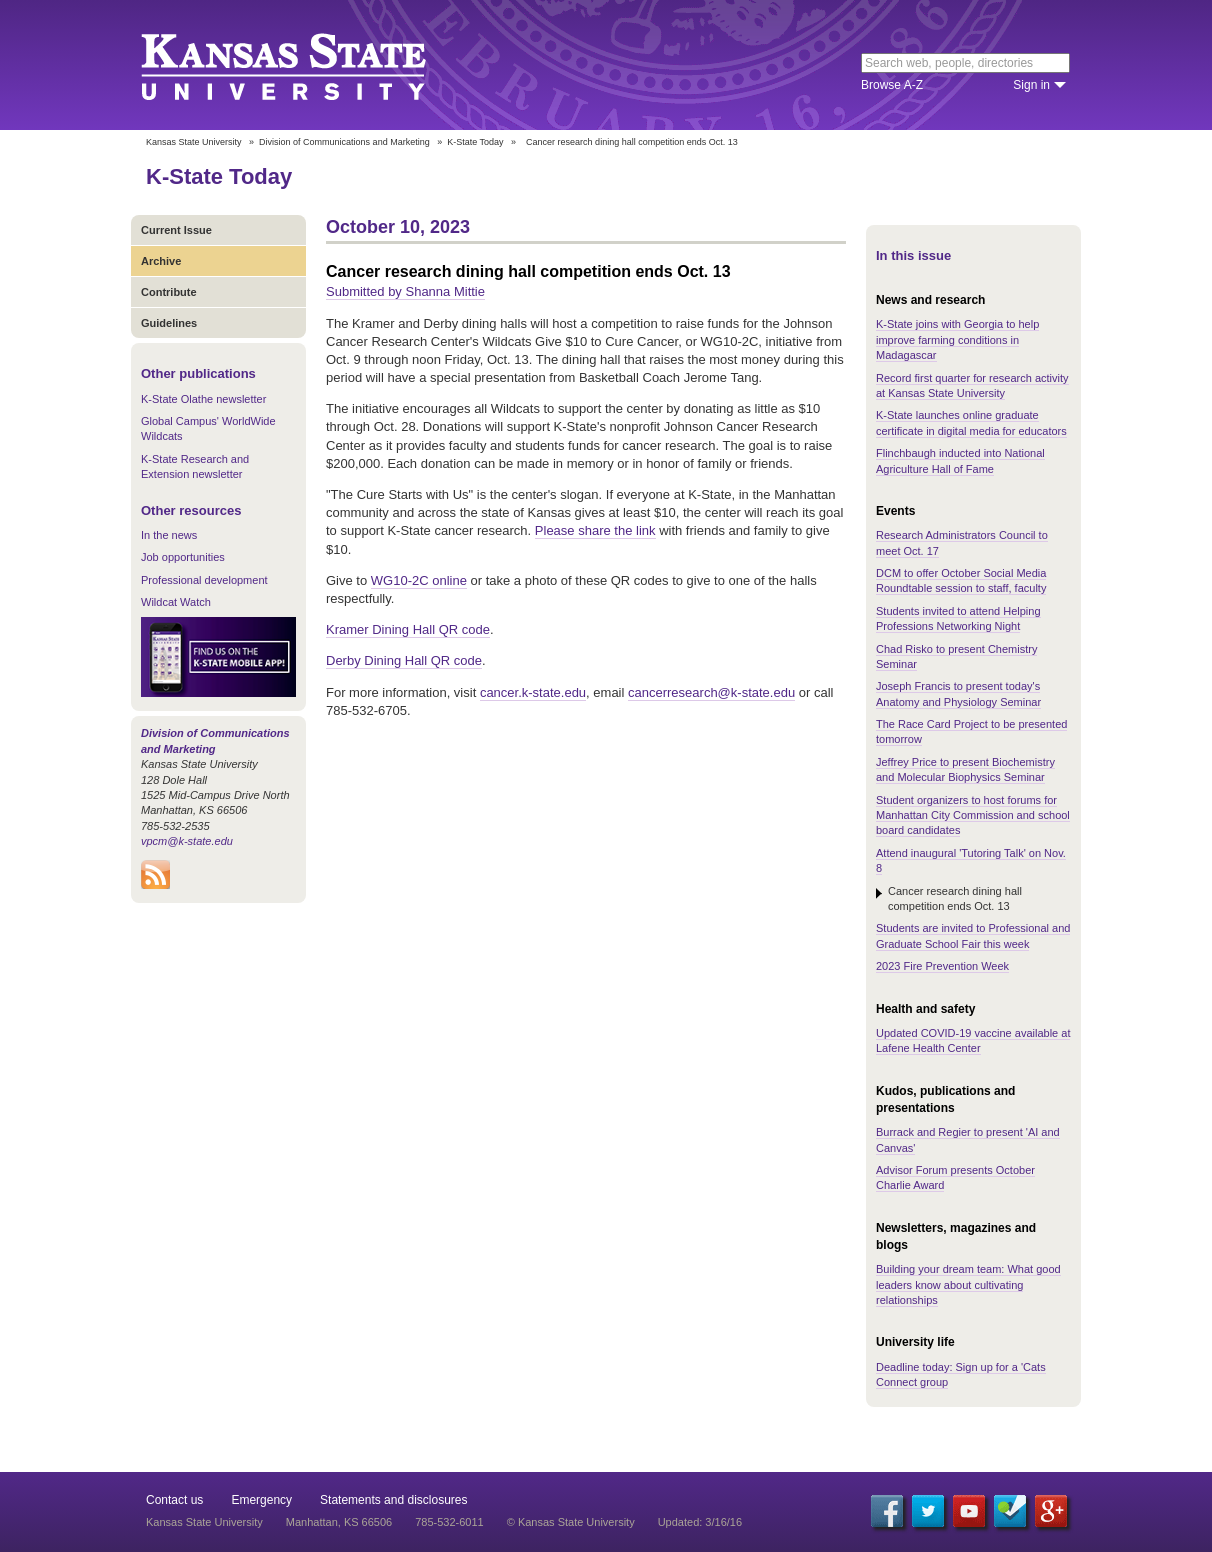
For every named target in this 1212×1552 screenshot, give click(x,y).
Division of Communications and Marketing (344, 142)
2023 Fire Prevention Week (942, 966)
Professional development (204, 580)
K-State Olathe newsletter (203, 399)
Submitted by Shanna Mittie (405, 291)
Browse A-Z (892, 85)
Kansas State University (308, 65)
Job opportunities (183, 557)
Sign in (1031, 85)
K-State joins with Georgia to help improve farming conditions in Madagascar (957, 339)
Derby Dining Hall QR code (404, 660)
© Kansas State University (571, 1522)
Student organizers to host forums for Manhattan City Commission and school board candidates (973, 815)
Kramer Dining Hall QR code (408, 629)
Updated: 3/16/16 (700, 1522)
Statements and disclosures (393, 1500)
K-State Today (475, 142)
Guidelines (169, 323)
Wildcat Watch (176, 602)
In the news (169, 535)
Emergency (261, 1500)
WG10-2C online (419, 580)
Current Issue (176, 230)
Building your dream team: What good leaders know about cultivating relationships (968, 1284)
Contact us (174, 1500)
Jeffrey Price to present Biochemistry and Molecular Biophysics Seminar (965, 769)
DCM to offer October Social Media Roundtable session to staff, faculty (961, 580)
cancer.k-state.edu (533, 692)
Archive (161, 261)
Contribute (169, 292)
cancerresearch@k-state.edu (711, 692)
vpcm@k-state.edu (187, 841)
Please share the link (595, 530)
